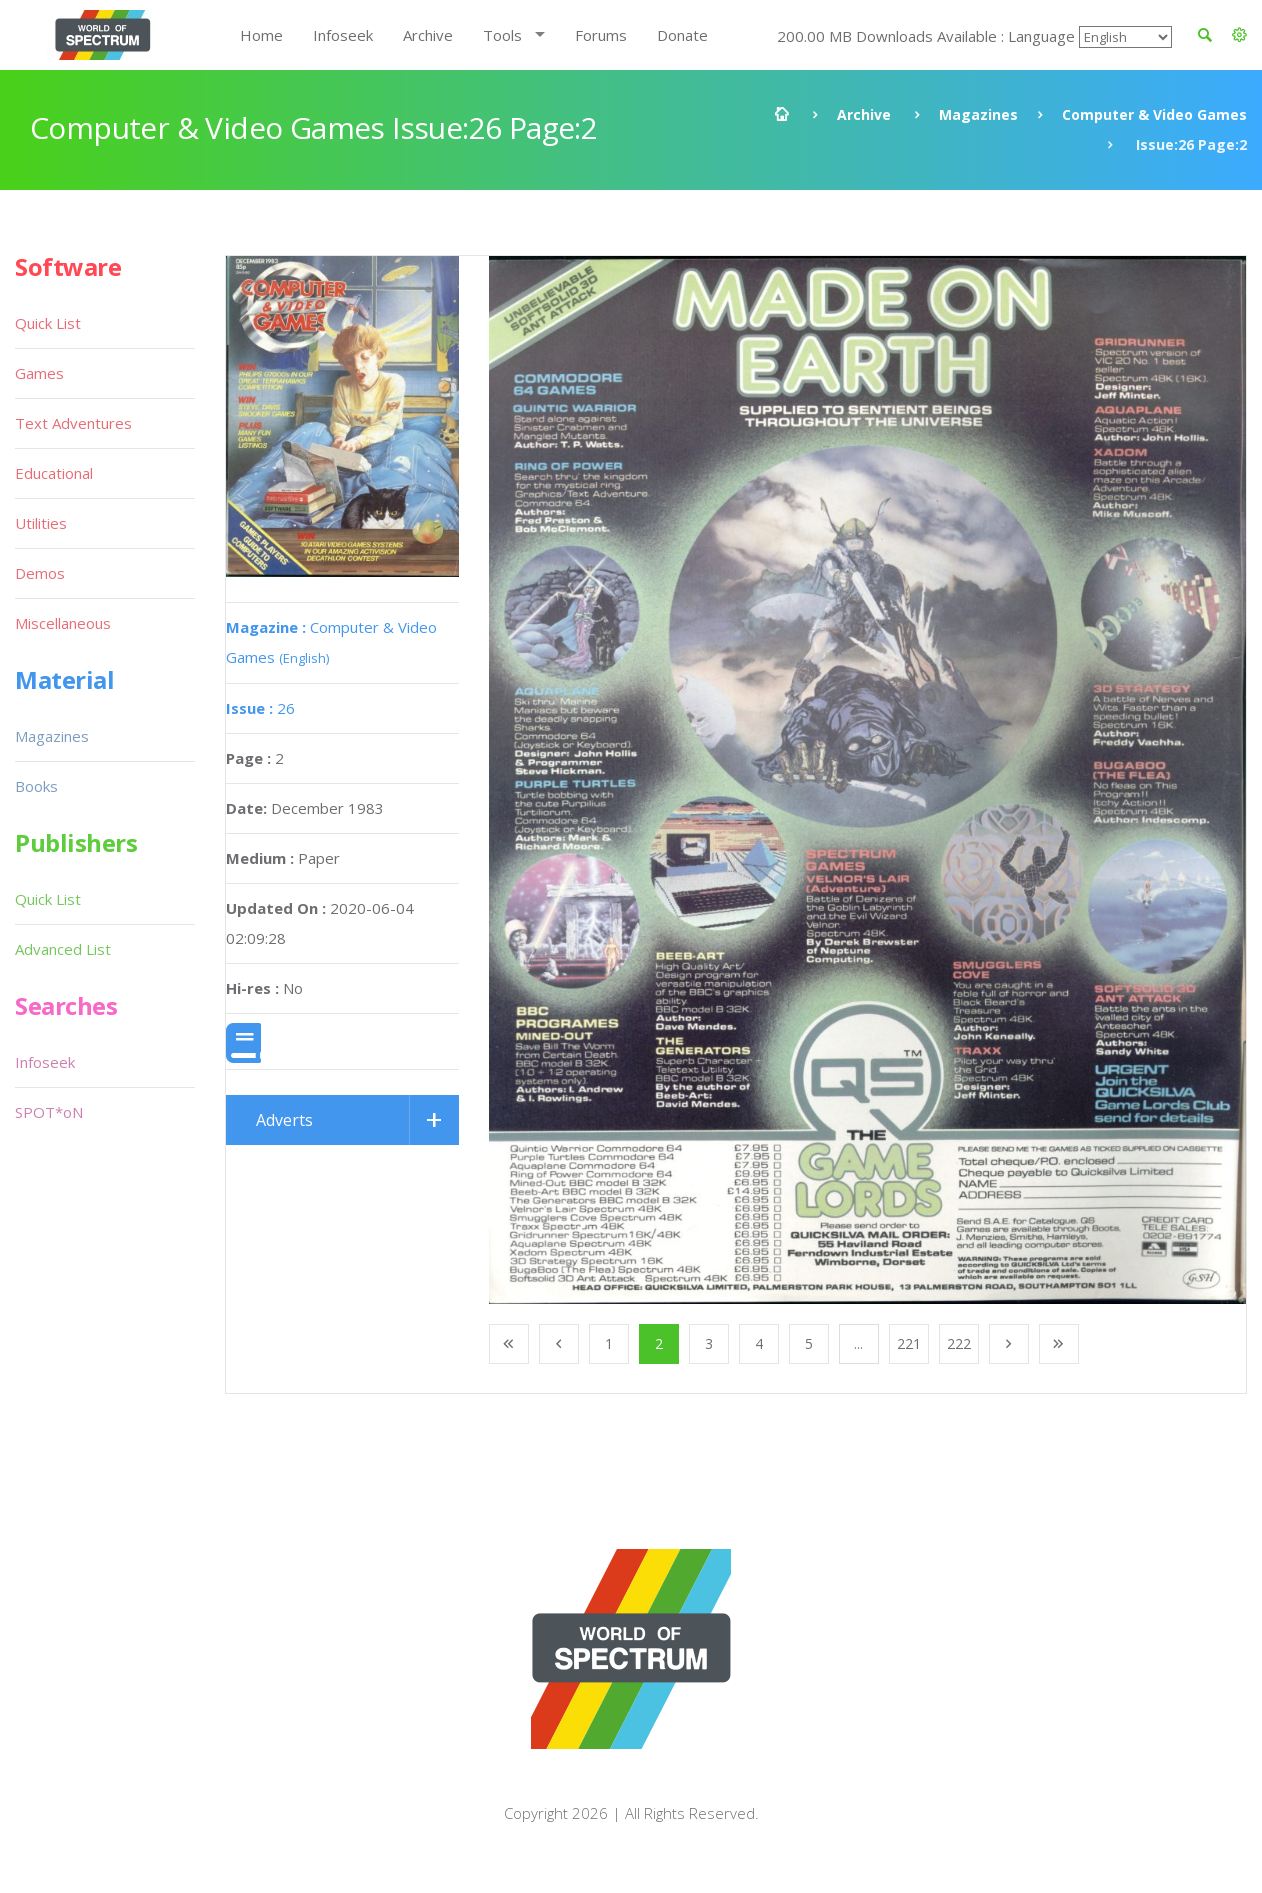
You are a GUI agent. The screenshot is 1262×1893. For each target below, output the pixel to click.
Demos (40, 573)
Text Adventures (73, 423)
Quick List (48, 323)
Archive (428, 35)
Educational (54, 473)
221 (909, 1343)
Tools (502, 35)
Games (39, 373)
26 (260, 708)
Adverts (284, 1120)
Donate (682, 35)
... (858, 1343)
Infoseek (343, 35)
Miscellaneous (63, 623)
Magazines (978, 114)
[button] (1239, 35)
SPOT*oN (49, 1112)
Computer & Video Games (1154, 114)
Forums (601, 35)
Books (36, 786)
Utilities (41, 523)
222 (959, 1343)
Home (261, 35)
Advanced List (63, 949)
